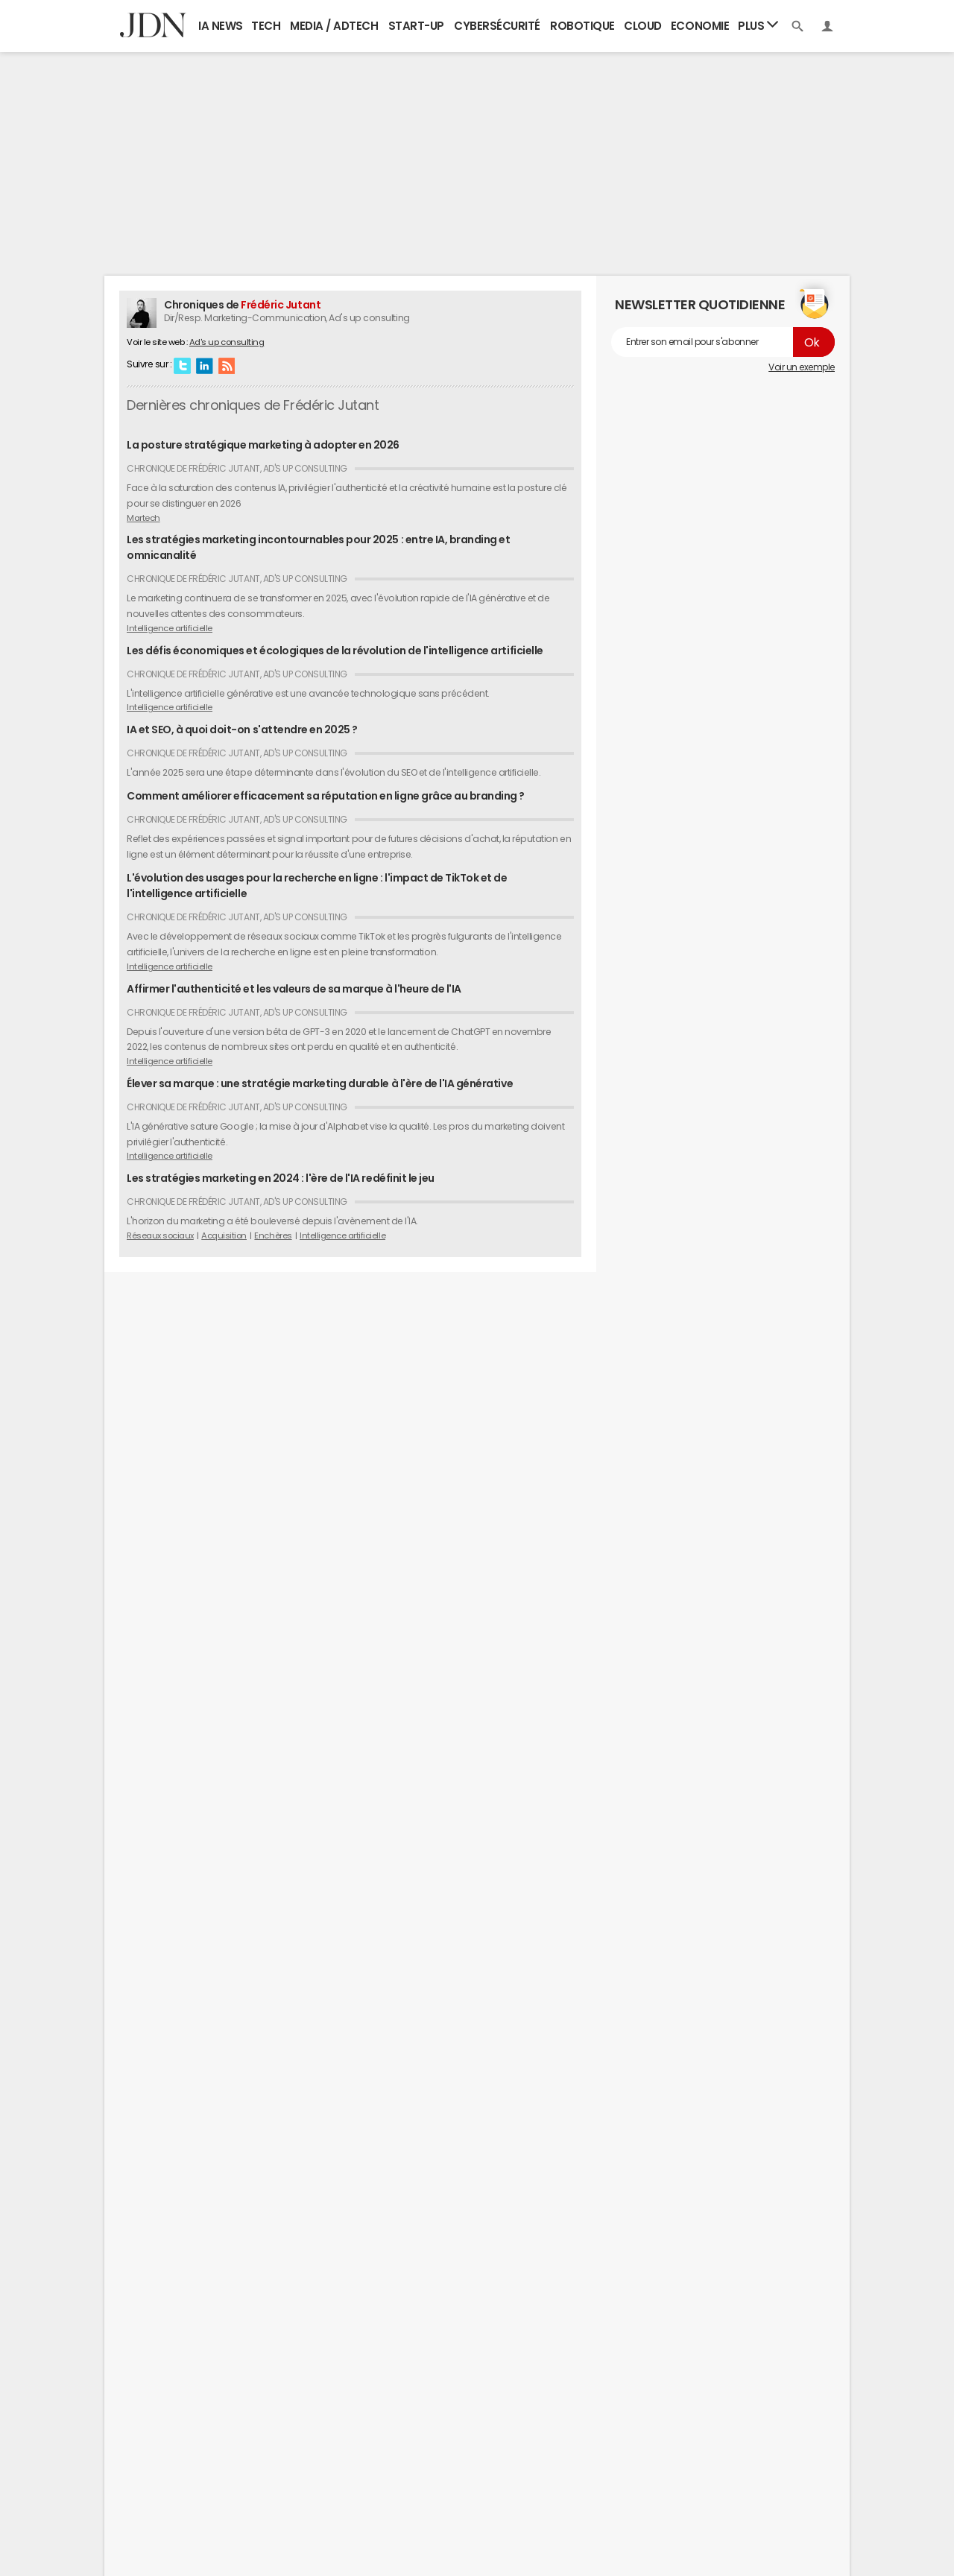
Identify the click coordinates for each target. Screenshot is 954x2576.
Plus (758, 25)
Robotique (582, 25)
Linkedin (204, 365)
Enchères (272, 1235)
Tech (265, 25)
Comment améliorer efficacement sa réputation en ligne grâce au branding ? (326, 796)
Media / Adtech (334, 25)
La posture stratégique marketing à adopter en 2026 (263, 445)
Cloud (643, 25)
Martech (143, 517)
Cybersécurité (497, 25)
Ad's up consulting (226, 342)
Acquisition (224, 1235)
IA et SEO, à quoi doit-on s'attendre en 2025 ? (242, 729)
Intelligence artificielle (169, 628)
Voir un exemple (801, 367)
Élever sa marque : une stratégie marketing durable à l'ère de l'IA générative (320, 1083)
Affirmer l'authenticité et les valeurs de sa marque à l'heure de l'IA (294, 989)
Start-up (416, 25)
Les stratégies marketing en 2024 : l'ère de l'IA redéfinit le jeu (281, 1178)
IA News (220, 25)
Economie (700, 25)
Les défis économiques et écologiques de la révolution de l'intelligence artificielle (335, 650)
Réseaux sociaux (160, 1235)
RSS (227, 365)
